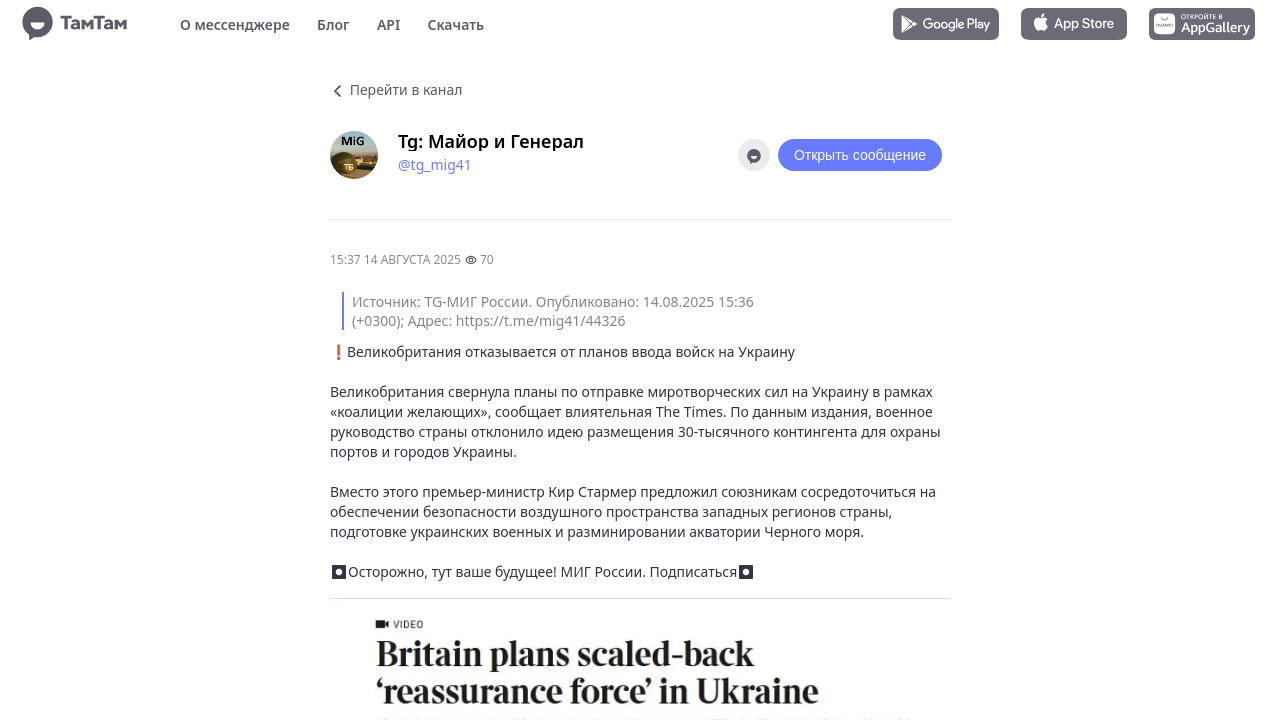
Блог (333, 24)
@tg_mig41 (435, 164)
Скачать (455, 24)
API (388, 24)
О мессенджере (235, 24)
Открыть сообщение (860, 155)
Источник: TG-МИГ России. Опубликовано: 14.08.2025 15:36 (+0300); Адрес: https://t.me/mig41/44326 (553, 311)
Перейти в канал (396, 89)
